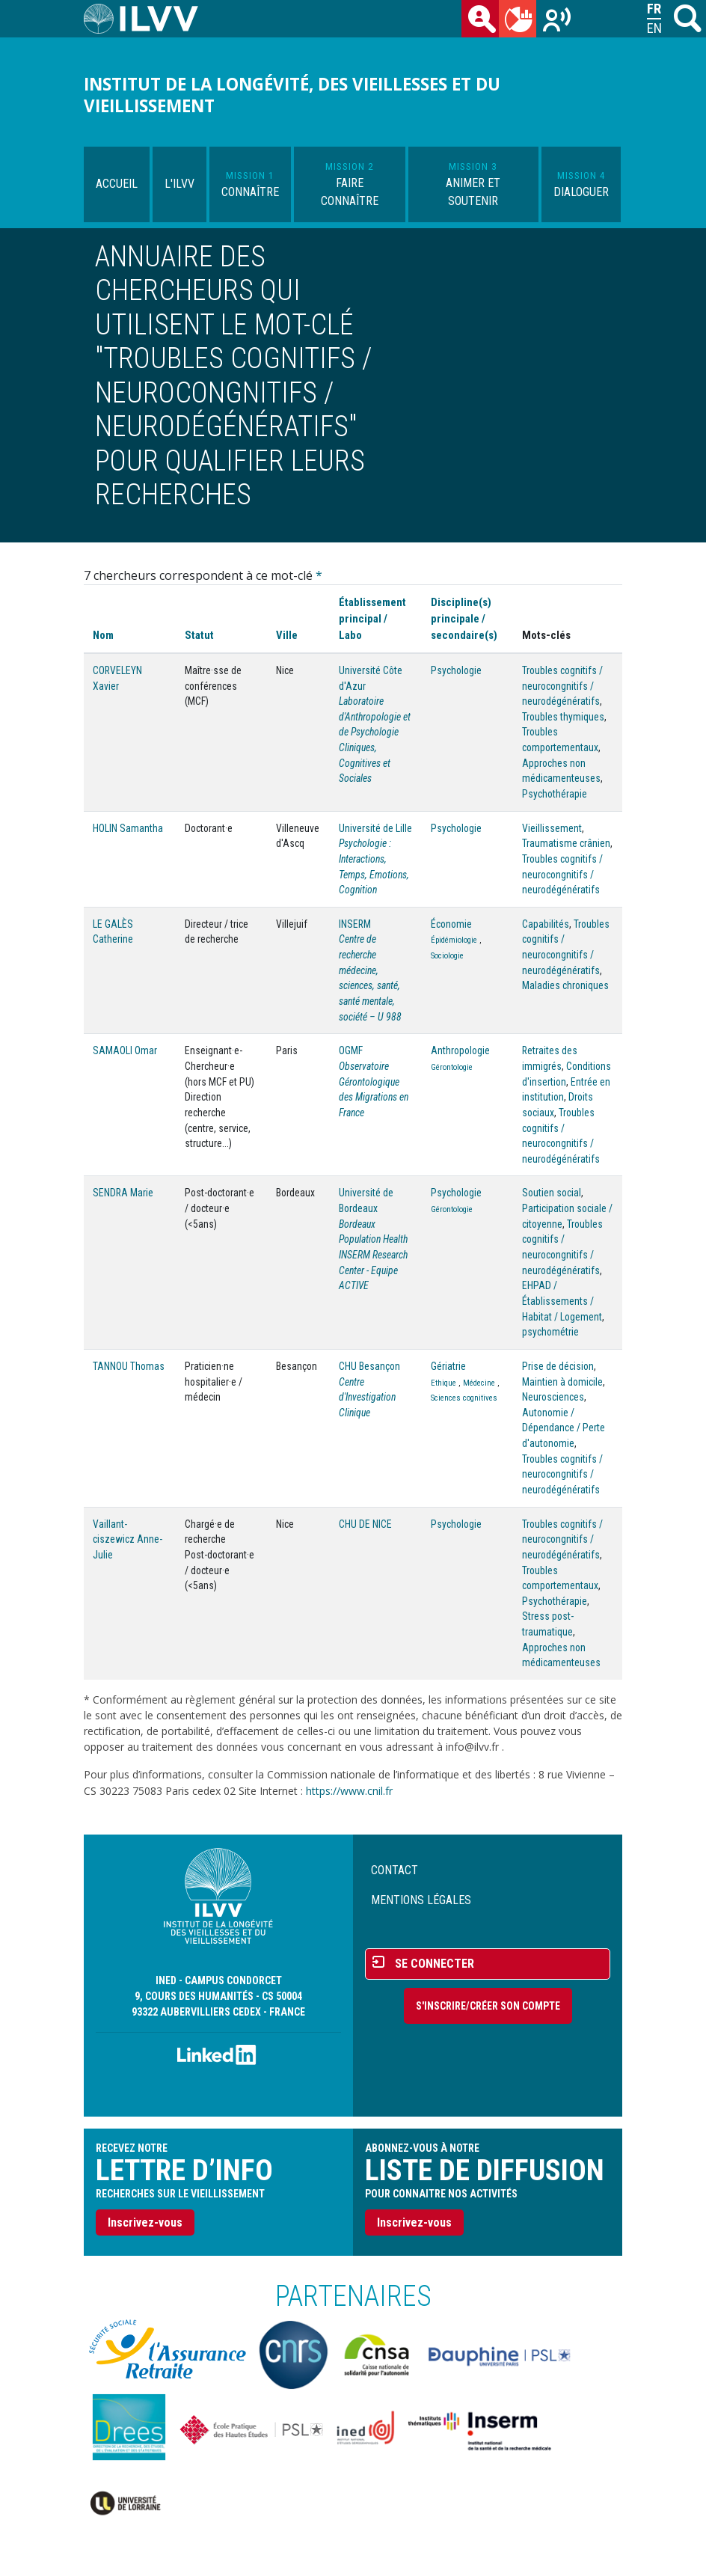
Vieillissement (552, 828)
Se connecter (434, 1964)
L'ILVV (179, 184)
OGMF (351, 1050)
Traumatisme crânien (566, 843)
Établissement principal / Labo (372, 619)
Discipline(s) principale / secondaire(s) (464, 619)
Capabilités (545, 924)
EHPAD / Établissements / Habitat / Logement (562, 1300)
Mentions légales (421, 1900)
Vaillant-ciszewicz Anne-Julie (127, 1539)
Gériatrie (448, 1366)
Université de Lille (375, 828)
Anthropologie (460, 1050)
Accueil (117, 184)
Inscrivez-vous (145, 2222)
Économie (451, 924)
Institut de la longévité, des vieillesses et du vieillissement (292, 95)
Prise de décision (558, 1366)
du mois (520, 21)
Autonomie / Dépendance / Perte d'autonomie (563, 1428)
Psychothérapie (554, 794)
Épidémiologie (454, 940)
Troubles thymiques (563, 717)
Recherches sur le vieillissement (558, 21)
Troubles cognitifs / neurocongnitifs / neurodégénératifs (562, 685)
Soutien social (551, 1193)
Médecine (479, 1383)
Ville (287, 635)
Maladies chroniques (565, 985)
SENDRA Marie (123, 1193)
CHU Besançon (369, 1366)
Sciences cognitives (464, 1398)
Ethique (443, 1383)
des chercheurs (483, 21)
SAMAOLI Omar (125, 1050)
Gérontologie (452, 1067)
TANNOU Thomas (129, 1366)
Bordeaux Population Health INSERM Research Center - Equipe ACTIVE (373, 1255)
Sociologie (447, 956)
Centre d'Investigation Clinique (367, 1397)
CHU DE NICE (365, 1524)
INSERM (355, 924)
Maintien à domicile (562, 1382)
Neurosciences (553, 1397)
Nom (103, 635)
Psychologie (456, 670)
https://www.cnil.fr (349, 1791)
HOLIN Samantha (128, 828)
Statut (199, 635)
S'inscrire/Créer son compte (488, 2006)
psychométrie (550, 1332)
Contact (394, 1870)
